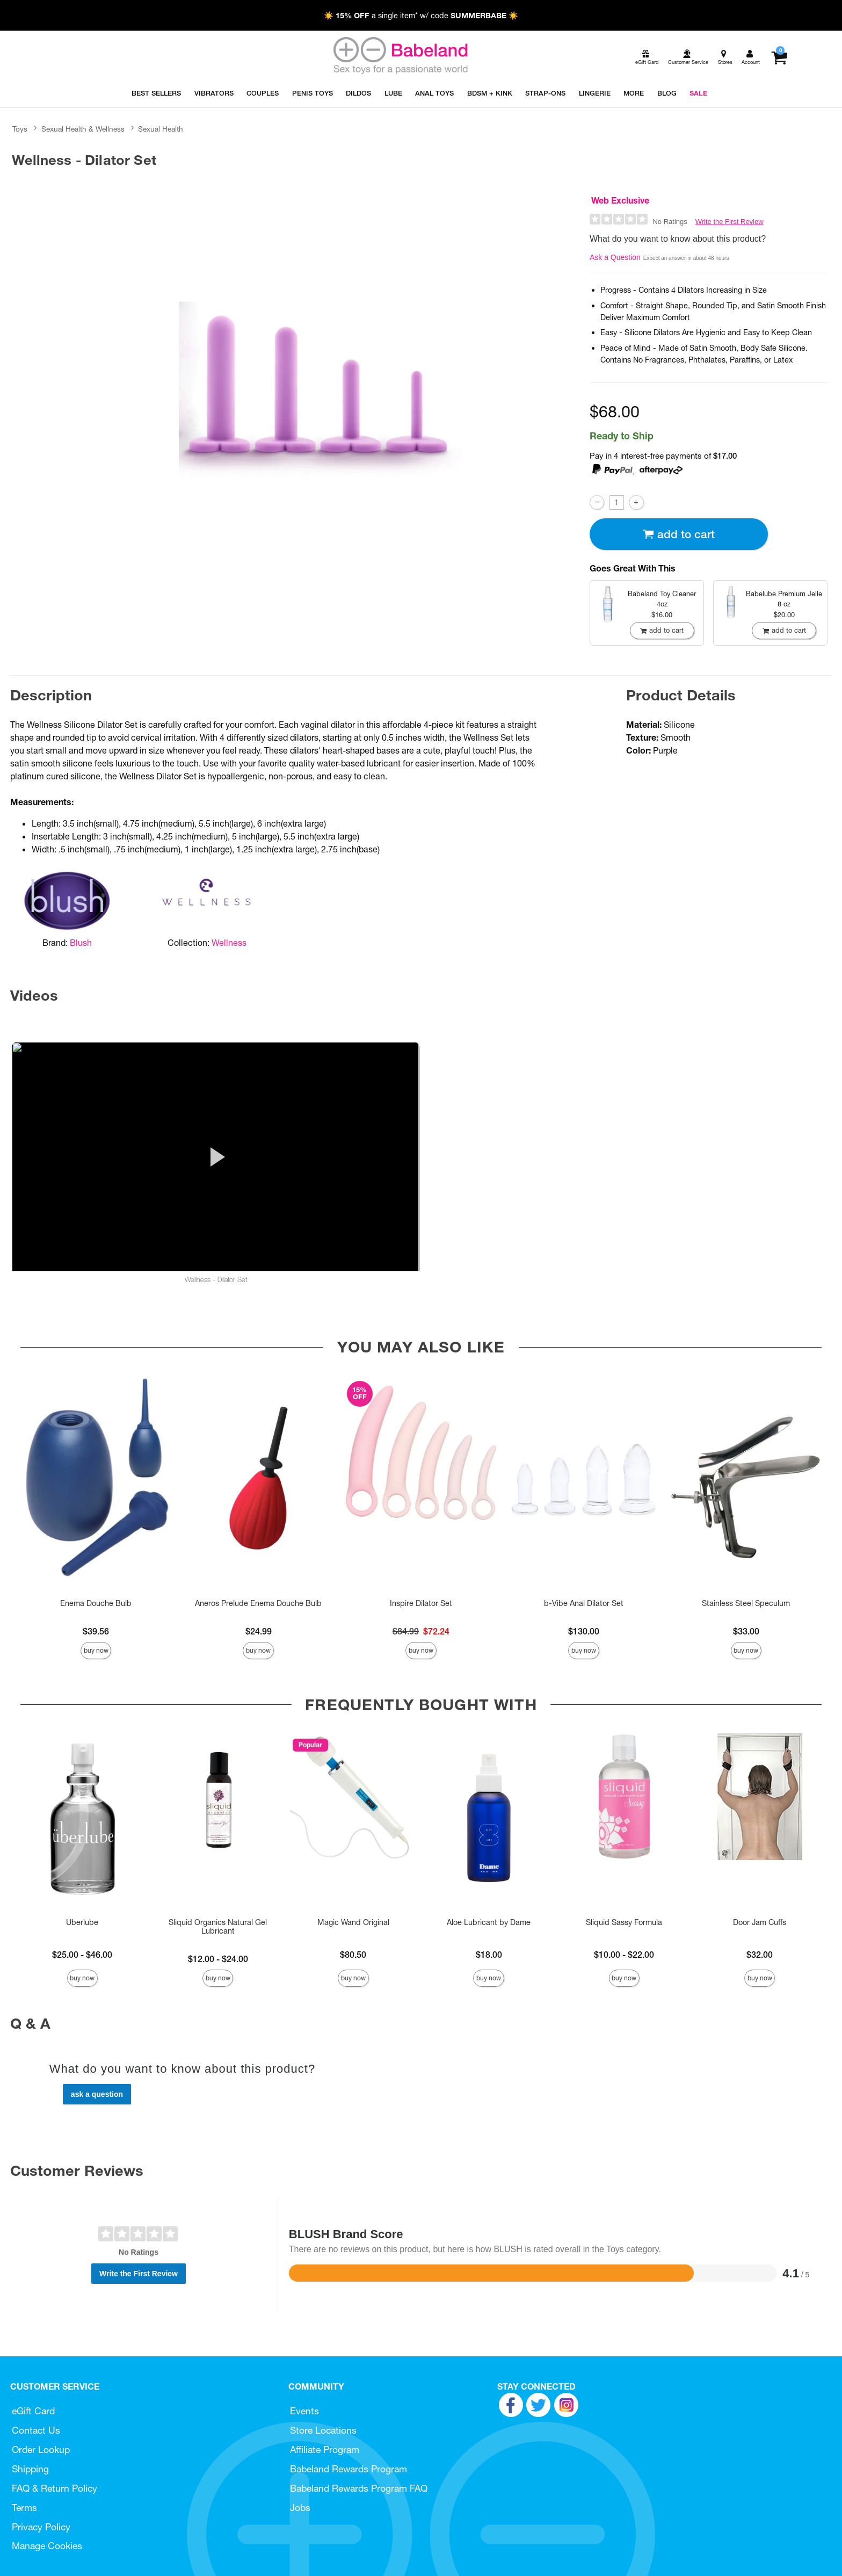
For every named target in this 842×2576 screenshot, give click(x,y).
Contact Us (36, 2430)
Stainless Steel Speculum (746, 1603)
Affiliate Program (324, 2449)
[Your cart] (779, 57)
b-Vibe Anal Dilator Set (583, 1603)
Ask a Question (615, 257)
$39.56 (96, 1631)
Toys (19, 129)
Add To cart (679, 534)
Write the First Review (729, 222)
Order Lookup (41, 2449)
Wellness (229, 942)
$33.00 (746, 1631)
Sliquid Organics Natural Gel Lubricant (218, 1926)
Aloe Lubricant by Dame (489, 1922)
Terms (24, 2507)
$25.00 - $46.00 (82, 1954)
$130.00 (583, 1631)
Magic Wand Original (353, 1922)
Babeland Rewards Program (348, 2468)
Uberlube (82, 1922)
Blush (81, 942)
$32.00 (759, 1954)
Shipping (30, 2468)
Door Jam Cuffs (759, 1922)
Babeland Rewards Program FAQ (358, 2488)
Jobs (300, 2507)
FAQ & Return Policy (54, 2488)
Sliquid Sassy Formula (624, 1922)
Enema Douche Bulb (96, 1603)
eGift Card (33, 2410)
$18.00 (489, 1954)
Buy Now (96, 1650)
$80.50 (353, 1954)
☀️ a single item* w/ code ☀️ (421, 15)
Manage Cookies (47, 2545)
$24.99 (258, 1631)
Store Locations (323, 2430)
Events (304, 2410)
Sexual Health (160, 129)
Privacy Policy (41, 2526)
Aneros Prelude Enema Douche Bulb (258, 1603)
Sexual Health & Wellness (83, 129)
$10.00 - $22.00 (624, 1954)
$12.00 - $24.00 (218, 1958)
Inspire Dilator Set (421, 1603)
